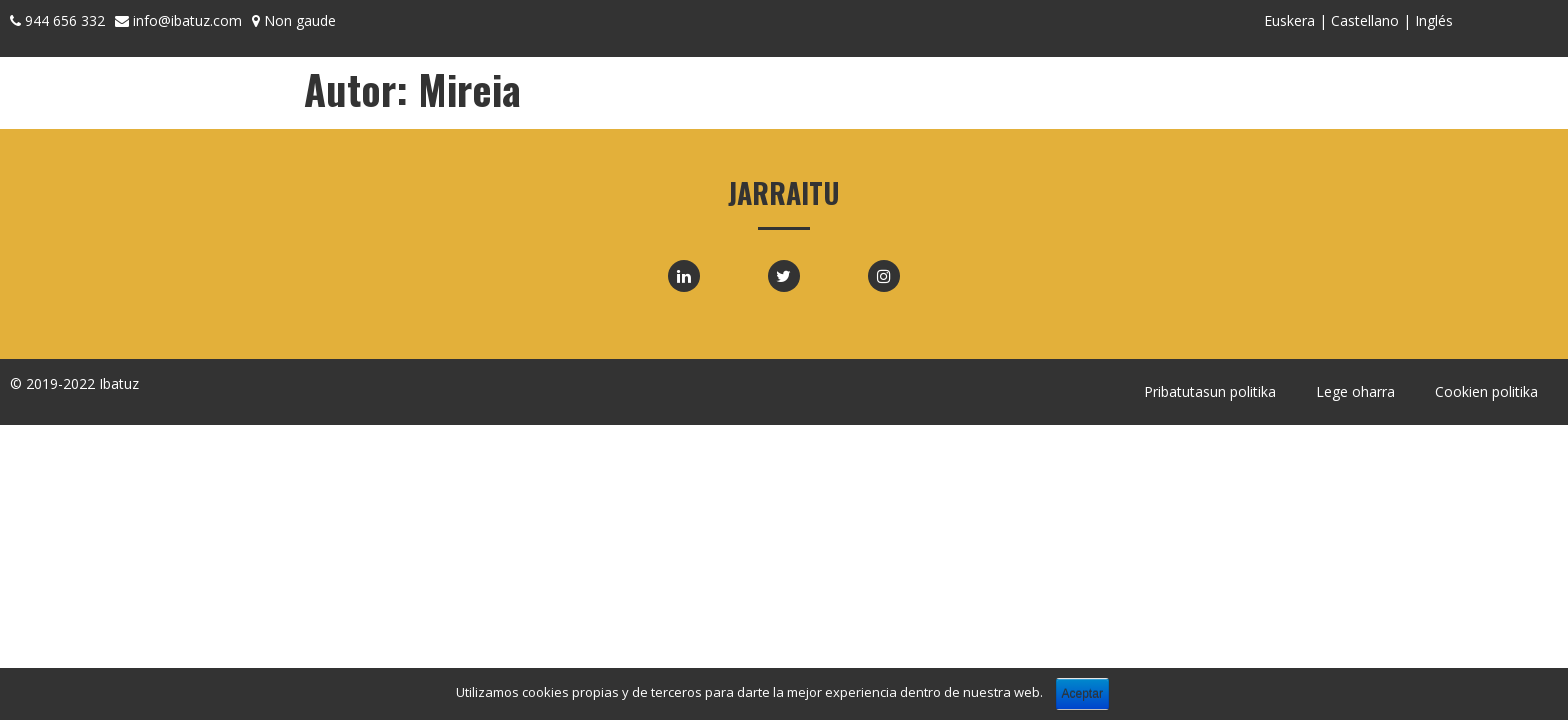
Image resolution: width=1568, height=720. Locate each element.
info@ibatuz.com (187, 20)
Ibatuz (119, 383)
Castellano (1365, 20)
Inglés (1434, 20)
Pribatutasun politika (1210, 391)
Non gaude (300, 20)
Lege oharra (1355, 391)
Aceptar (1082, 694)
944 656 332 (65, 20)
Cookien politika (1486, 391)
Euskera (1289, 20)
